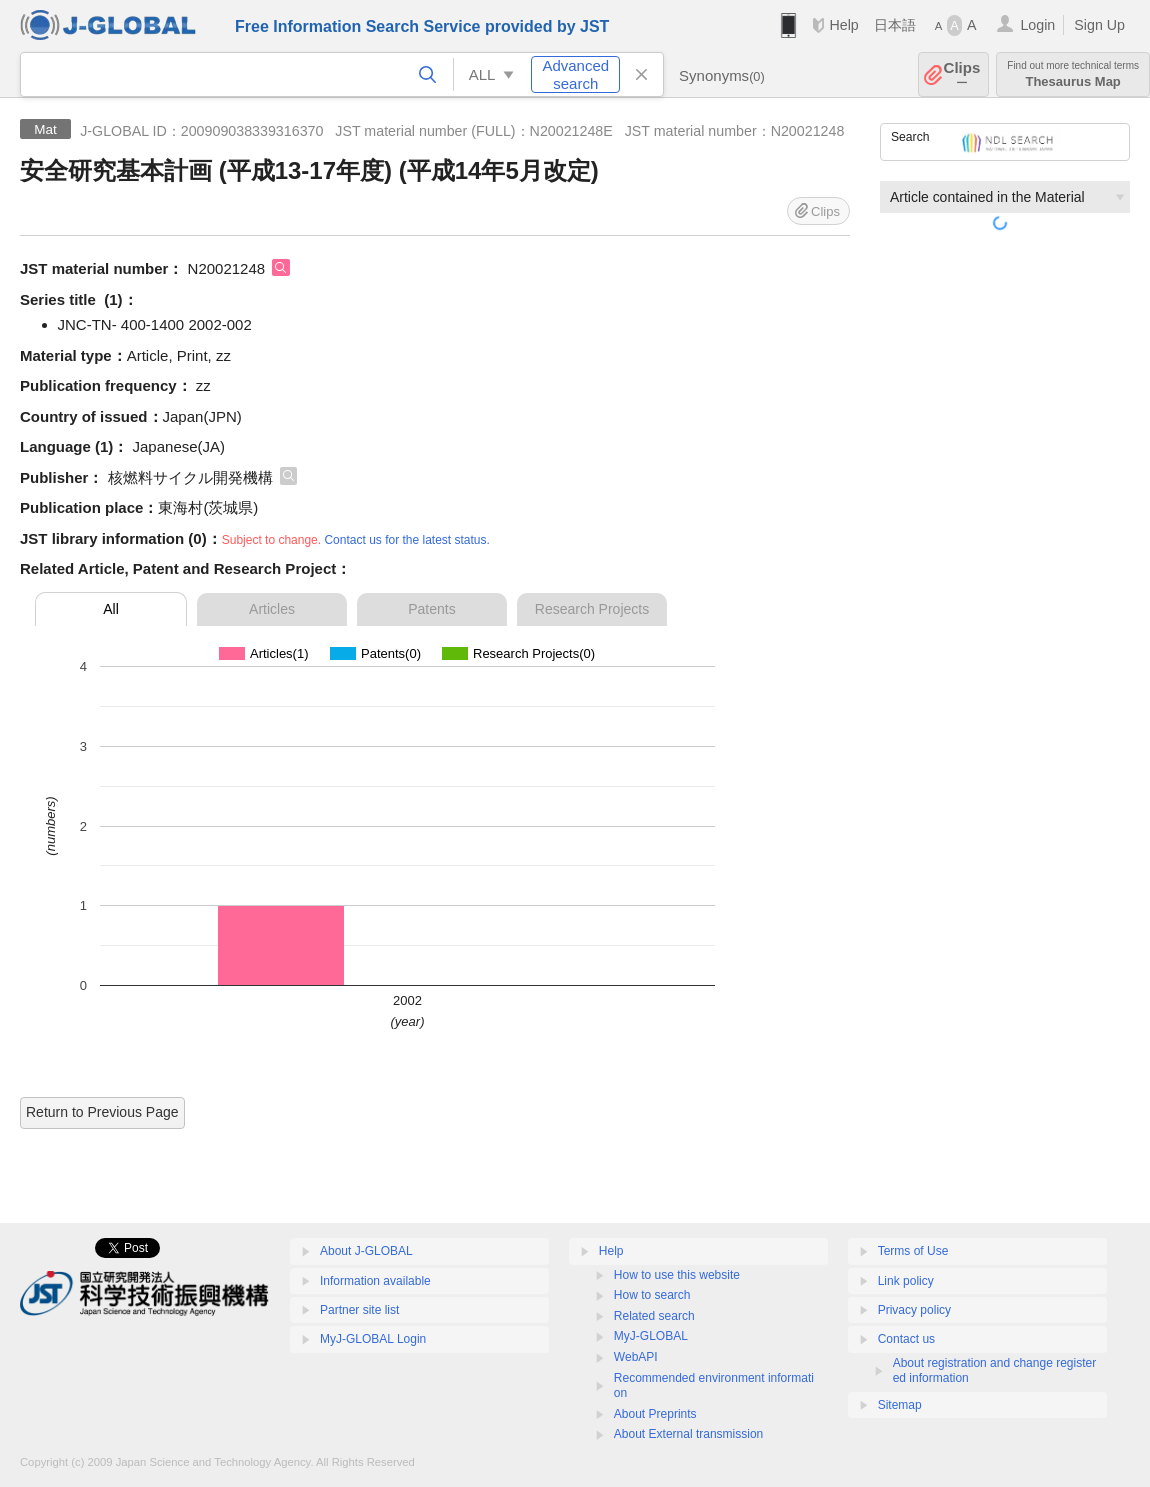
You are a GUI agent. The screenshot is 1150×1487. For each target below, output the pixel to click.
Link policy (906, 1281)
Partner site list (359, 1310)
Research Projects (592, 609)
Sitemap (900, 1405)
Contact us (906, 1339)
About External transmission (688, 1434)
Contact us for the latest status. (406, 540)
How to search (652, 1295)
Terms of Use (913, 1251)
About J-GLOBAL (366, 1251)
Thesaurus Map (1073, 74)
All (111, 609)
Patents (431, 609)
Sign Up (1099, 25)
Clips (962, 74)
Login (1037, 25)
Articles (272, 609)
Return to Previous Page (102, 1112)
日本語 (895, 25)
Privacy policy (914, 1310)
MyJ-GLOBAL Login (373, 1339)
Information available (375, 1281)
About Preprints (655, 1414)
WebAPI (636, 1357)
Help (843, 25)
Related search (654, 1316)
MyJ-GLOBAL (651, 1336)
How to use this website (677, 1275)
